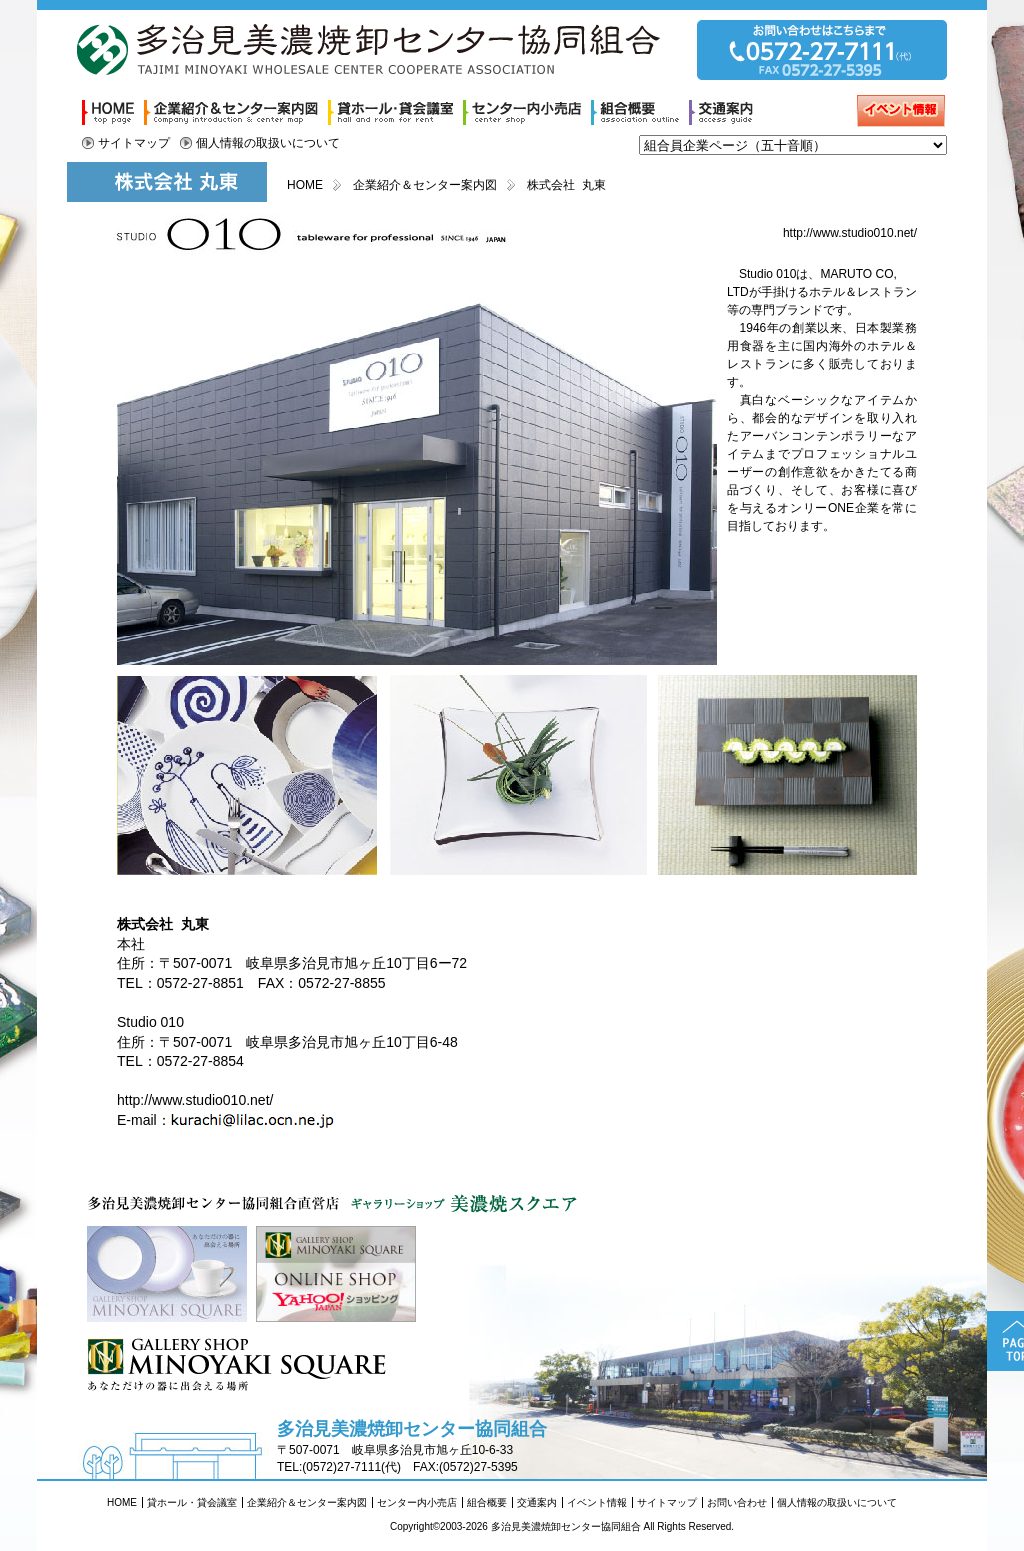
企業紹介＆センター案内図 (425, 185)
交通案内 (537, 1502)
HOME (305, 185)
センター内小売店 (417, 1502)
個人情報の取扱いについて (268, 143)
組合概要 (487, 1502)
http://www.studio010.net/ (850, 233)
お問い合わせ (737, 1502)
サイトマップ (134, 143)
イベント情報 (597, 1502)
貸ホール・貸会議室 (192, 1502)
